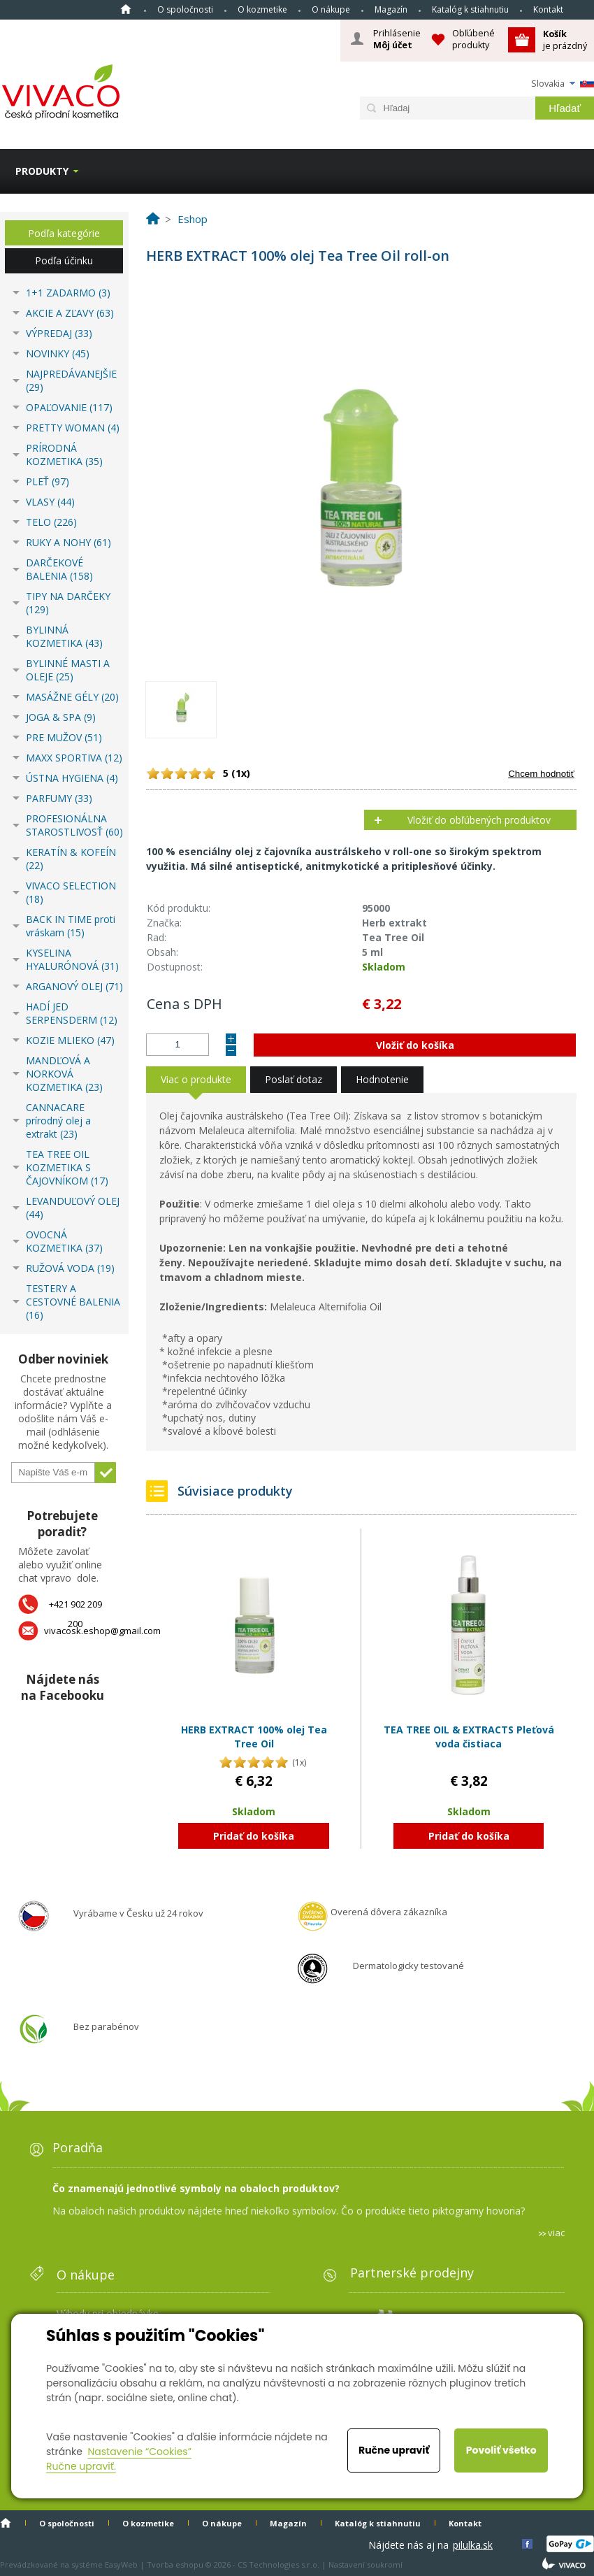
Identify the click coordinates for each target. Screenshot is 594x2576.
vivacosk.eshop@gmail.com (102, 1630)
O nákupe (331, 9)
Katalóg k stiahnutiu (470, 9)
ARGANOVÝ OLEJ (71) (74, 986)
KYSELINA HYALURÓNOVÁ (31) (72, 959)
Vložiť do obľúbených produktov (479, 820)
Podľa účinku (64, 260)
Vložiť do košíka (415, 1045)
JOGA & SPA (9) (61, 717)
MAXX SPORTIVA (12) (74, 757)
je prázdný (565, 39)
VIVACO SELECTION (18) (71, 892)
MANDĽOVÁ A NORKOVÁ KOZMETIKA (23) (64, 1074)
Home (125, 9)
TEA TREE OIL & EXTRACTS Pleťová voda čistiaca (469, 1736)
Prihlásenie (397, 39)
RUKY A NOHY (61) (68, 542)
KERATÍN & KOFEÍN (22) (71, 858)
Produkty (41, 171)
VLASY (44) (50, 501)
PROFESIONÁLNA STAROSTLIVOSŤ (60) (74, 825)
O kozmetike (262, 9)
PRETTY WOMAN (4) (72, 427)
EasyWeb (121, 2564)
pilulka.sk (473, 2545)
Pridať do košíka (253, 1835)
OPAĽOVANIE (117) (69, 407)
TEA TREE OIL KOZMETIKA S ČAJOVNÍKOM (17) (67, 1167)
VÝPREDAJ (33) (59, 333)
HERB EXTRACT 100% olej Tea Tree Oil (254, 1736)
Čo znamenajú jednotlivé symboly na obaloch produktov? (196, 2188)
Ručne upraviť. (81, 2466)
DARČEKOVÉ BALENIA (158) (59, 569)
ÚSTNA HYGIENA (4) (72, 778)
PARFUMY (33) (59, 798)
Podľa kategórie (64, 233)
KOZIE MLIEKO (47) (70, 1040)
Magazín (391, 9)
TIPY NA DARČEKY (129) (68, 602)
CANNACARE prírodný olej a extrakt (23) (58, 1120)
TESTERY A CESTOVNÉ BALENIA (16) (73, 1302)
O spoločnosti (185, 9)
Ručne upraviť (393, 2450)
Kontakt (548, 9)
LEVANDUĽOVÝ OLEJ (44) (72, 1207)
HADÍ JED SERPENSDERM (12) (71, 1013)
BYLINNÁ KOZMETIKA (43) (64, 636)
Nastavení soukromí (365, 2564)
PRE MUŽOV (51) (64, 737)
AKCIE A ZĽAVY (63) (70, 313)
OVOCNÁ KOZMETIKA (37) (64, 1241)
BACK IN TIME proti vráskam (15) (70, 926)
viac (556, 2232)
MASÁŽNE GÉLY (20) (72, 696)
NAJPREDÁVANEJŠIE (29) (71, 380)
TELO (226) (51, 522)
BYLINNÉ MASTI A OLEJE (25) (68, 670)
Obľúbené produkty (473, 38)
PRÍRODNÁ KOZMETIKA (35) (64, 454)
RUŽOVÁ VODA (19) (70, 1268)
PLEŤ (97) (47, 481)
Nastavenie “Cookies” (139, 2452)
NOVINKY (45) (57, 353)
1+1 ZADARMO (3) (68, 292)
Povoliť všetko (501, 2450)
